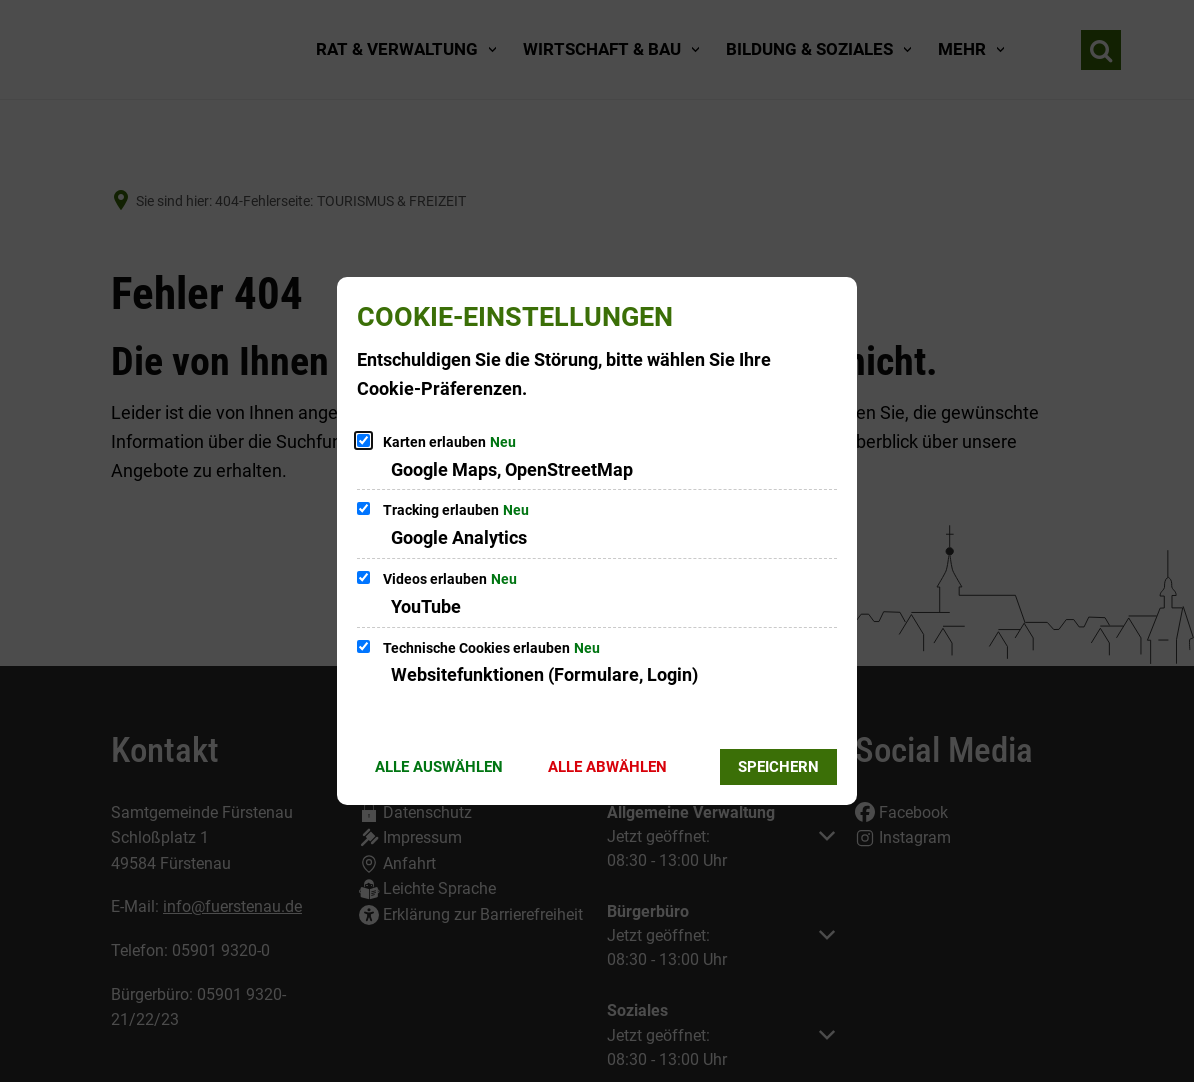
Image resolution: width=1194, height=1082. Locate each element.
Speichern (778, 767)
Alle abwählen (607, 767)
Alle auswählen (439, 767)
